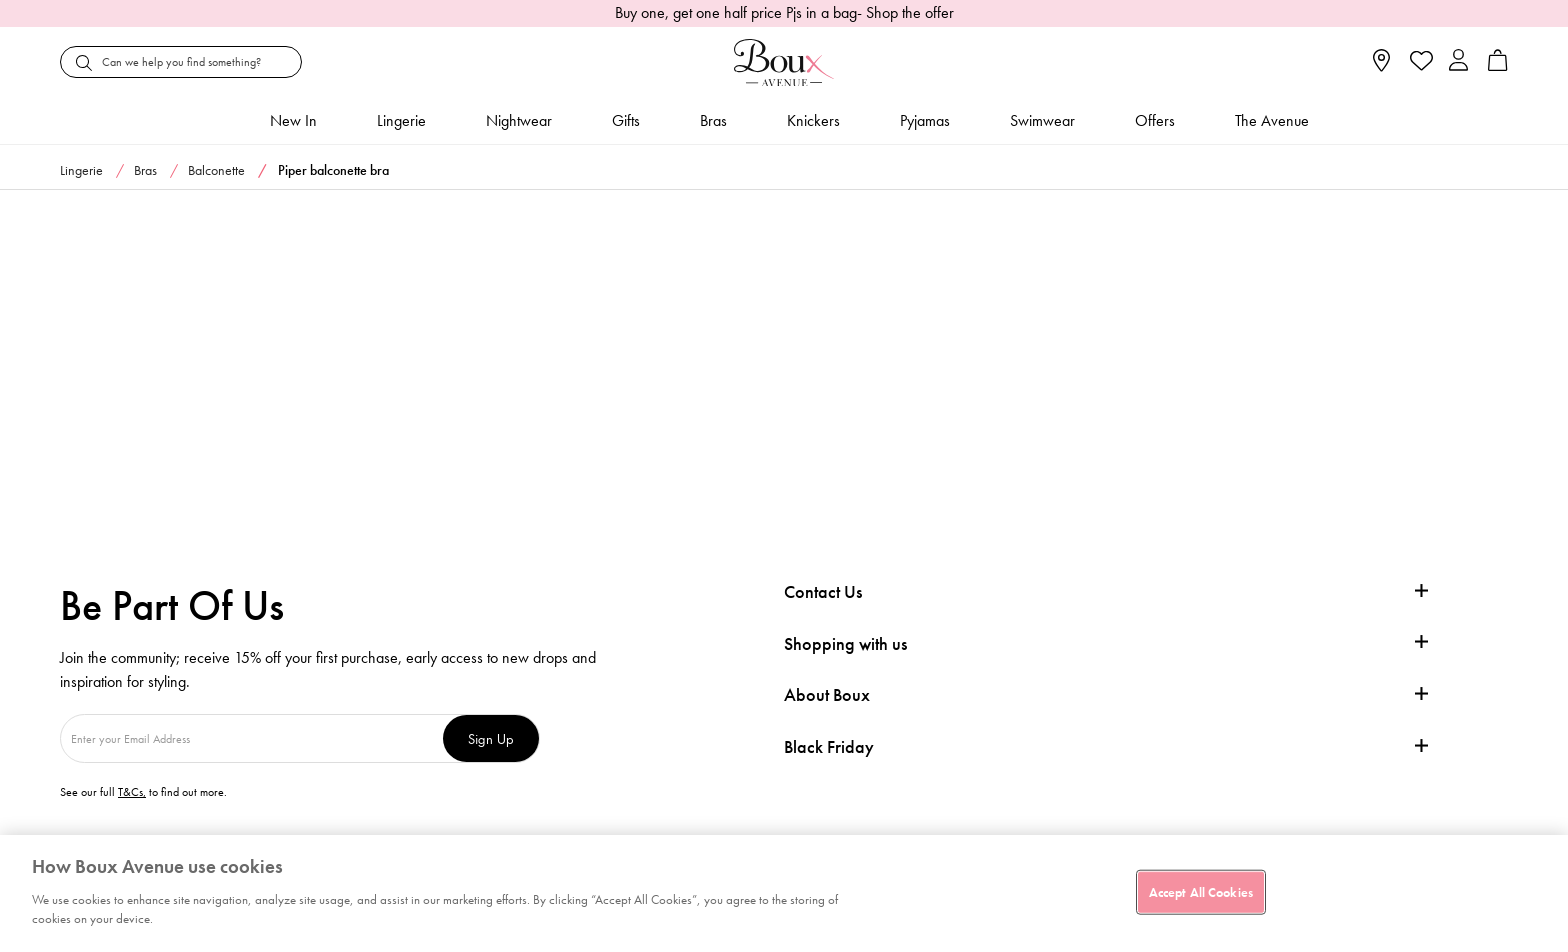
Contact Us (823, 591)
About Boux (827, 695)
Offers (1155, 120)
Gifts (626, 120)
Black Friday (829, 747)
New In (293, 120)
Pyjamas (925, 120)
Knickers (813, 120)
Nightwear (519, 120)
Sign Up (491, 738)
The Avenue (1272, 120)
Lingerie (401, 120)
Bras (713, 120)
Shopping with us (845, 643)
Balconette (216, 170)
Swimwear (1042, 120)
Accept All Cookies (1201, 891)
